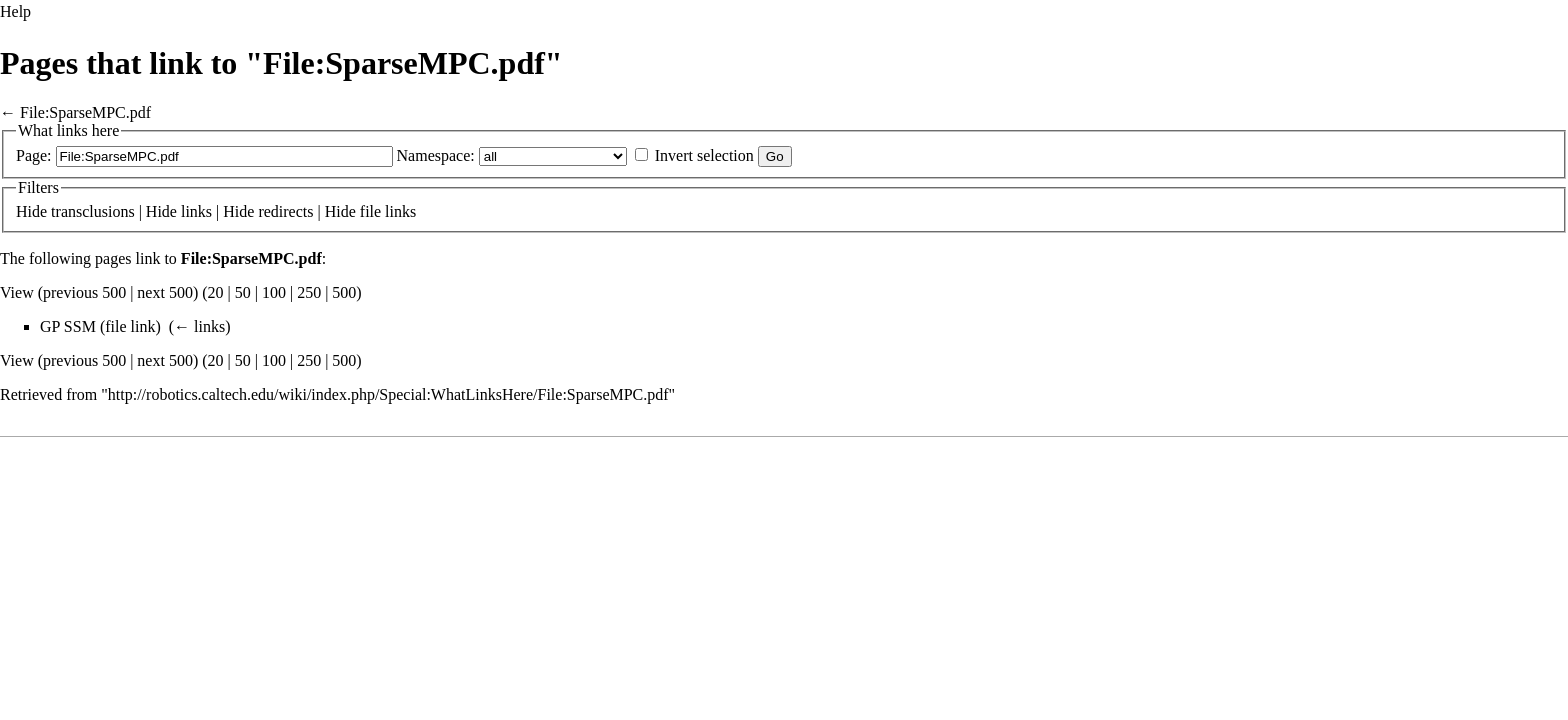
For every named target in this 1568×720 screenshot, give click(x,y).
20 (216, 292)
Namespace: (436, 155)
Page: (34, 155)
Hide (31, 211)
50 (243, 292)
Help (15, 11)
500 (344, 292)
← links (199, 326)
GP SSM (68, 326)
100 (274, 292)
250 (309, 292)
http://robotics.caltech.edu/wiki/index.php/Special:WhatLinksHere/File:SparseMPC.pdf (388, 394)
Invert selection (704, 155)
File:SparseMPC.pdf (85, 112)
